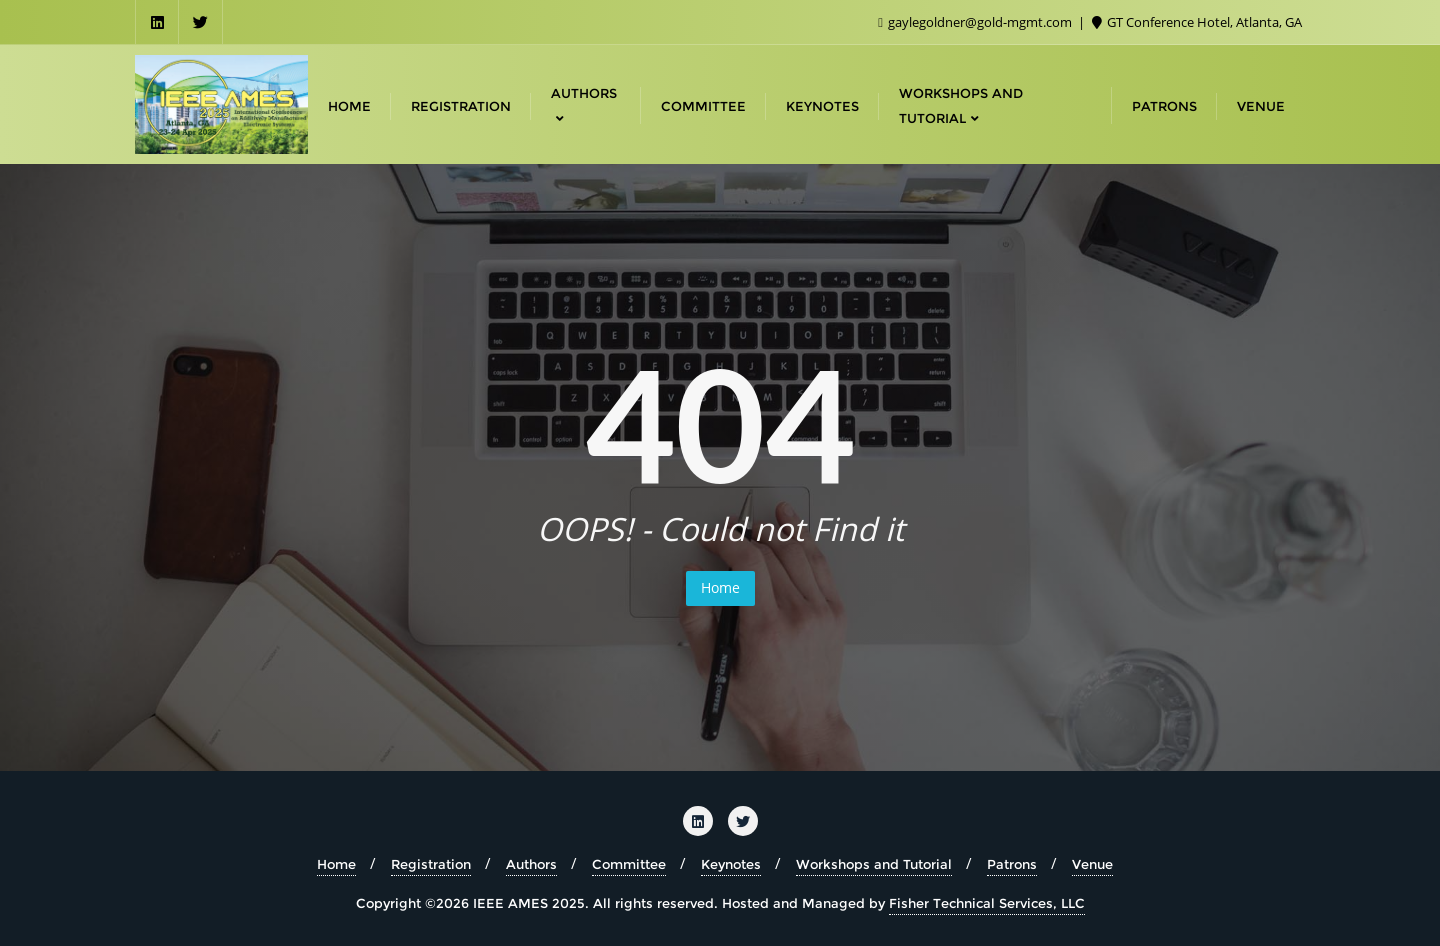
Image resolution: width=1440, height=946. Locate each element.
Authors (531, 864)
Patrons (1012, 864)
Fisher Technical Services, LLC (987, 903)
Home (720, 587)
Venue (1092, 864)
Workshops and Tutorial (874, 864)
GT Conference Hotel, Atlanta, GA (1197, 22)
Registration (431, 864)
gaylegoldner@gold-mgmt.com (976, 22)
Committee (629, 864)
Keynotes (731, 864)
